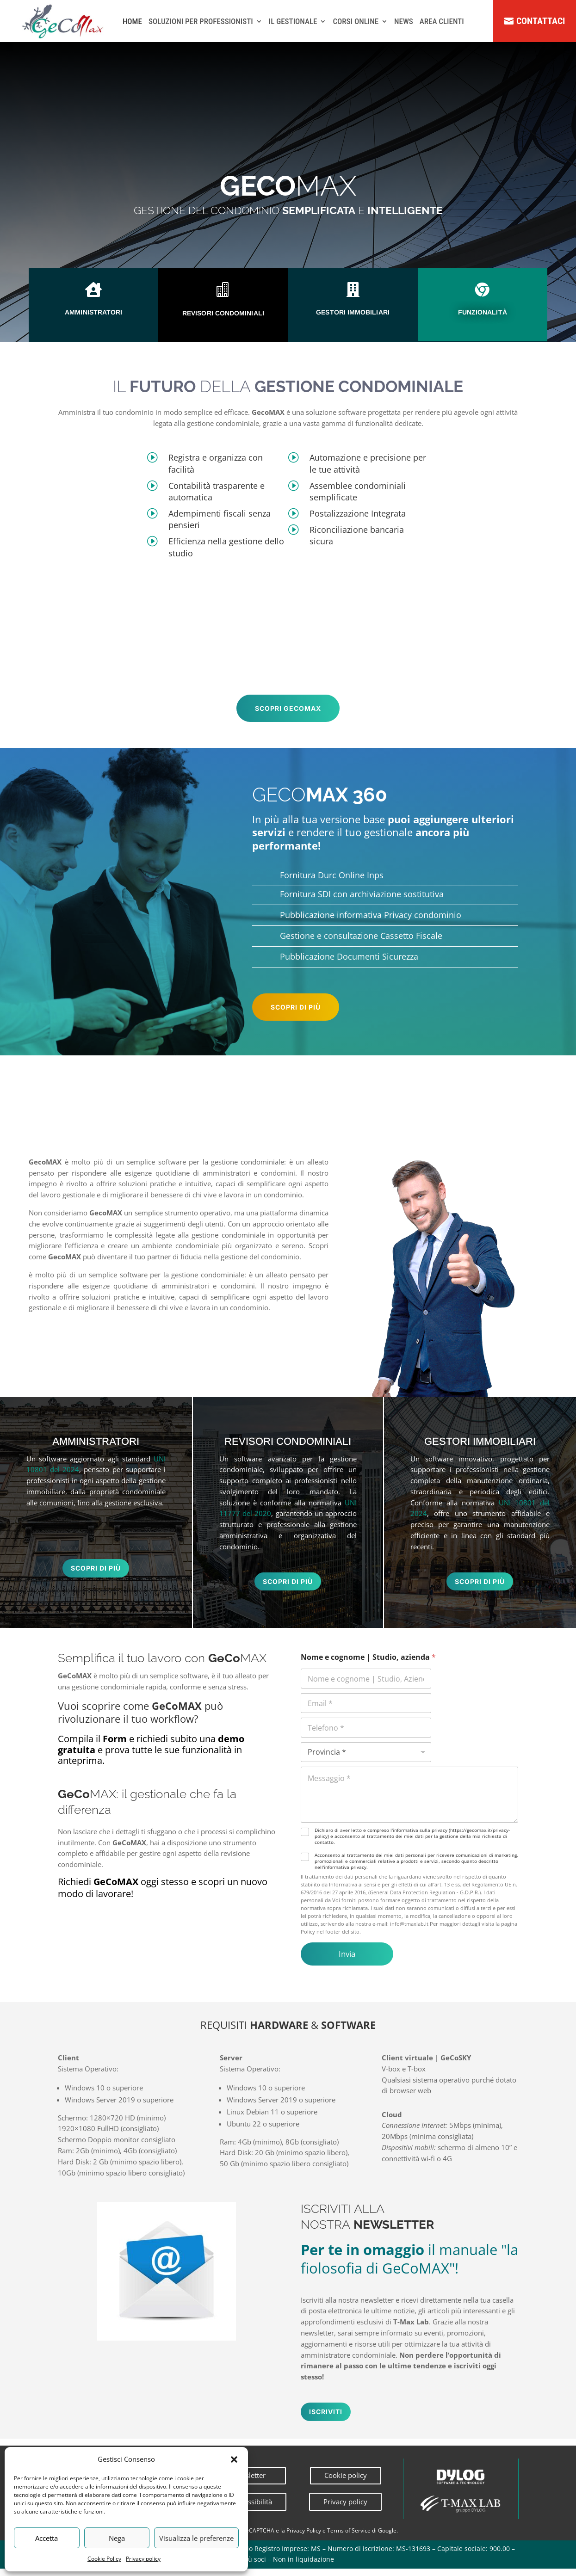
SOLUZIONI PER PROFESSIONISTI (201, 23)
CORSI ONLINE (355, 23)
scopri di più (296, 1008)
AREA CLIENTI (442, 23)
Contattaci (540, 21)
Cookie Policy (104, 2559)
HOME (132, 23)
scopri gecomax (288, 710)
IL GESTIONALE (293, 23)
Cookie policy (345, 2482)
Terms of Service (349, 2538)
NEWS (403, 23)
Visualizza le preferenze (196, 2538)
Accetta (46, 2538)
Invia (347, 1961)
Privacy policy (143, 2559)
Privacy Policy (303, 2538)
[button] (234, 2459)
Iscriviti (325, 2419)
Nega (117, 2538)
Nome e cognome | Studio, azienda (368, 1664)
